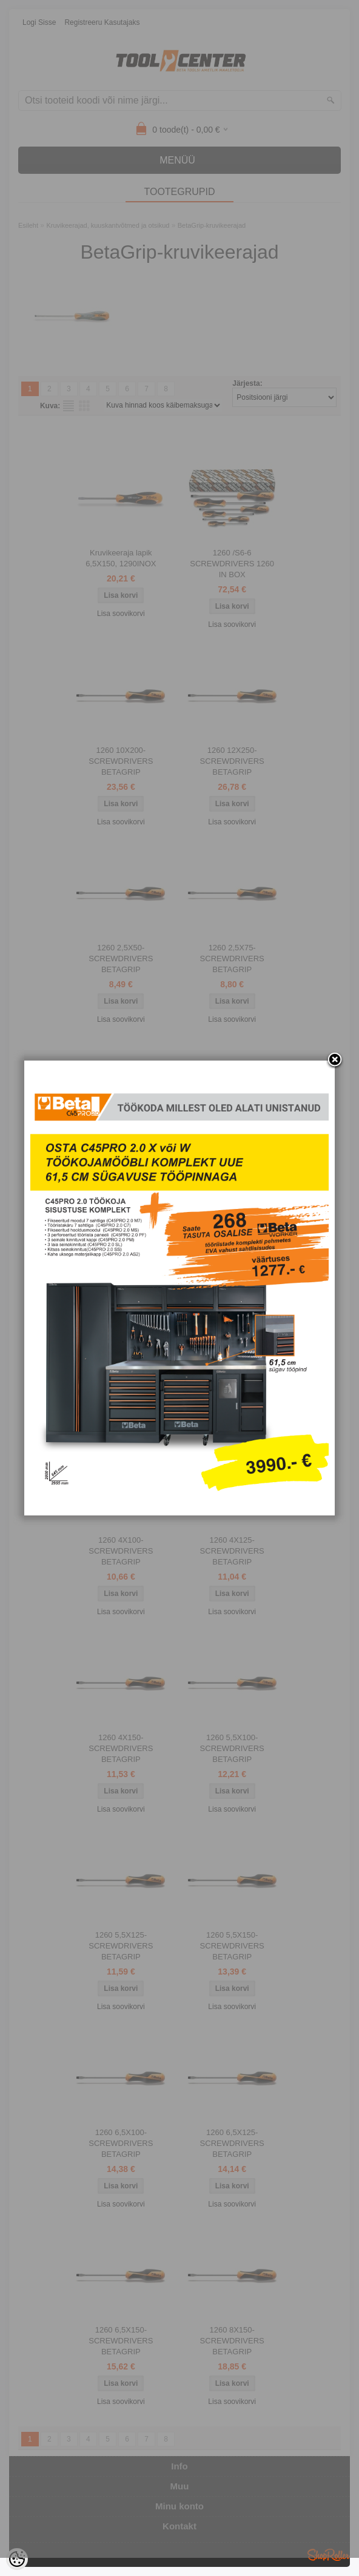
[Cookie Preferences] (17, 2559)
